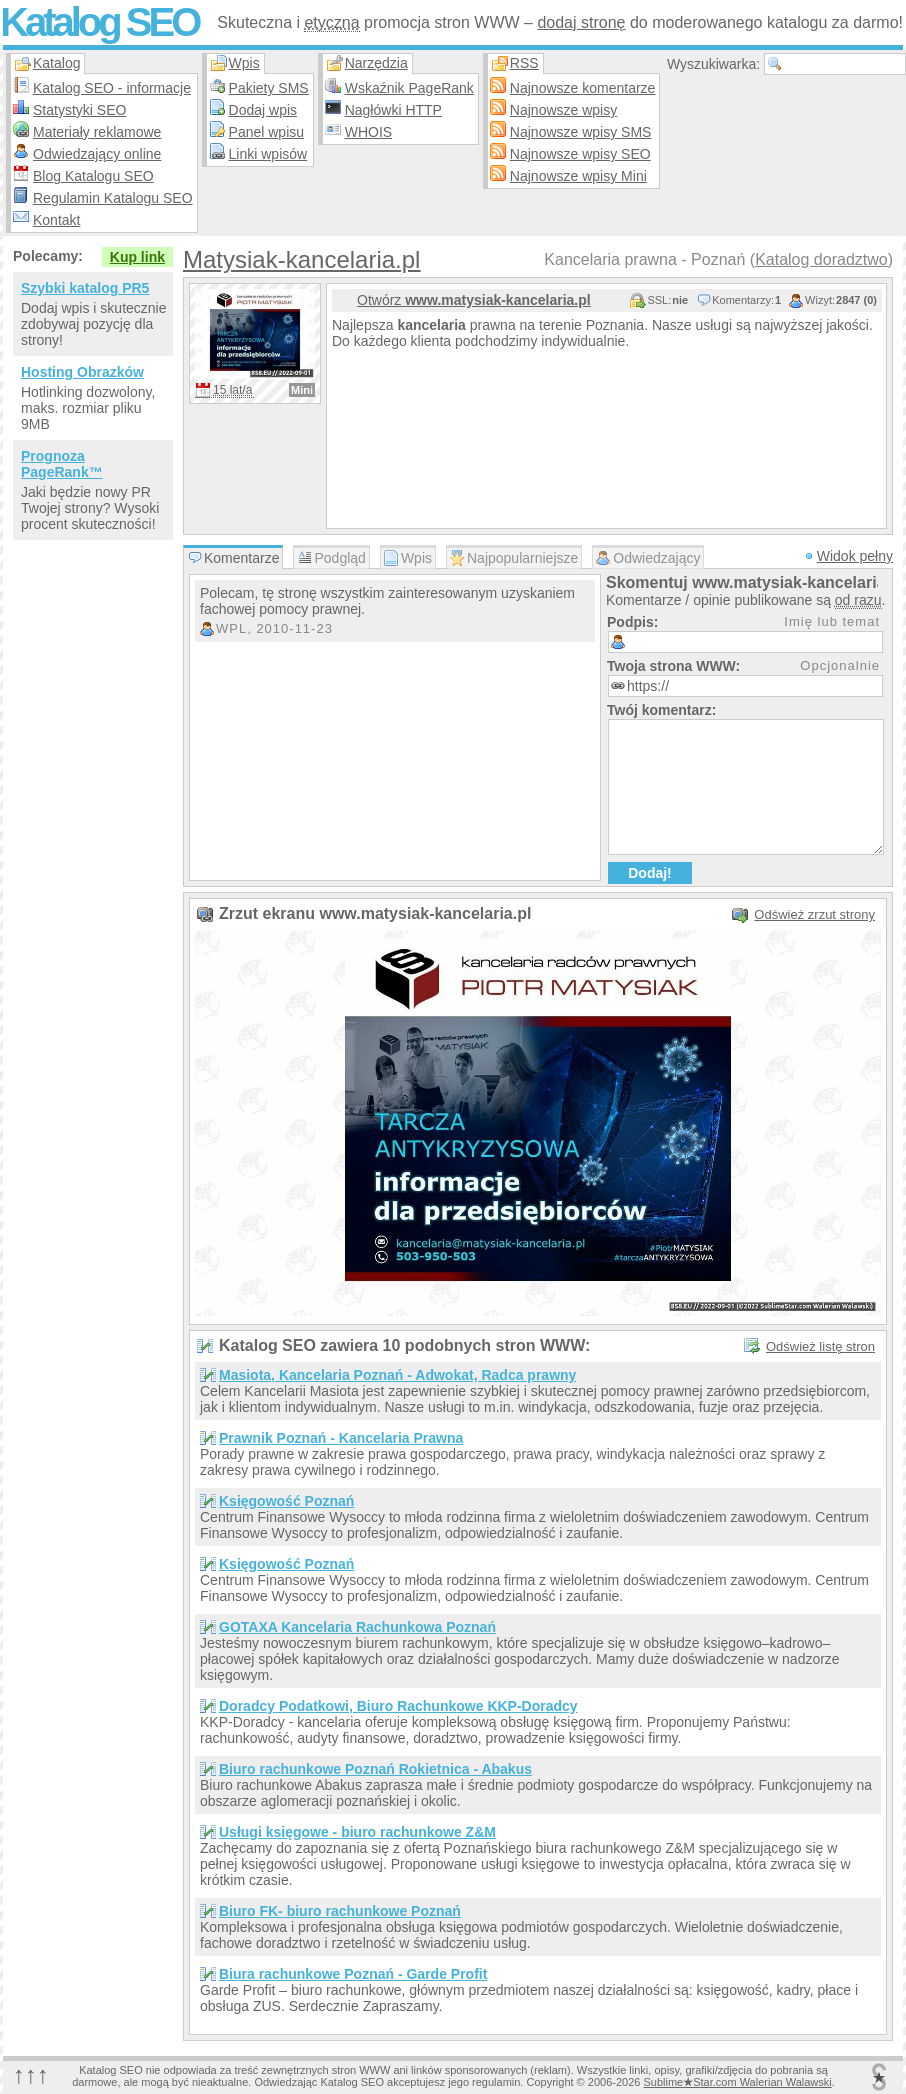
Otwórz (474, 300)
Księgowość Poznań (286, 1501)
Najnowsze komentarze (583, 88)
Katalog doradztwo (821, 259)
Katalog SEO (99, 22)
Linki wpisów (268, 154)
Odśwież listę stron (820, 1346)
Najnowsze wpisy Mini (578, 176)
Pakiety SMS (269, 88)
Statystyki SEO (79, 110)
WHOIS (368, 132)
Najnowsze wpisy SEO (580, 154)
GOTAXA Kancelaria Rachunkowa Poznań (357, 1627)
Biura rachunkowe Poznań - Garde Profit (353, 1974)
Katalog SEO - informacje (112, 88)
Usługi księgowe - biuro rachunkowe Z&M (357, 1832)
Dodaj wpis (263, 110)
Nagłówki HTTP (393, 110)
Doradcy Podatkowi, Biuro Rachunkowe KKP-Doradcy (398, 1706)
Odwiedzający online (97, 154)
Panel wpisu (267, 132)
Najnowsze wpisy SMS (581, 132)
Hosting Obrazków (82, 372)
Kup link (137, 257)
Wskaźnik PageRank (409, 88)
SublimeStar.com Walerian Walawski (737, 2082)
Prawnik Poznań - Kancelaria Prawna (341, 1438)
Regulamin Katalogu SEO (113, 198)
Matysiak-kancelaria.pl (301, 259)
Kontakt (56, 220)
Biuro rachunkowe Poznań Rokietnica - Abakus (375, 1769)
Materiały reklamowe (97, 132)
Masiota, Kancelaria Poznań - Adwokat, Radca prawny (397, 1375)
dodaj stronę (581, 22)
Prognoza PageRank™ (62, 464)
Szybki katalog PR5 (85, 288)
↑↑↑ (31, 2074)
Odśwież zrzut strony (814, 914)
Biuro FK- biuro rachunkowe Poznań (340, 1911)
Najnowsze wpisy (563, 110)
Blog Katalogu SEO (93, 176)
